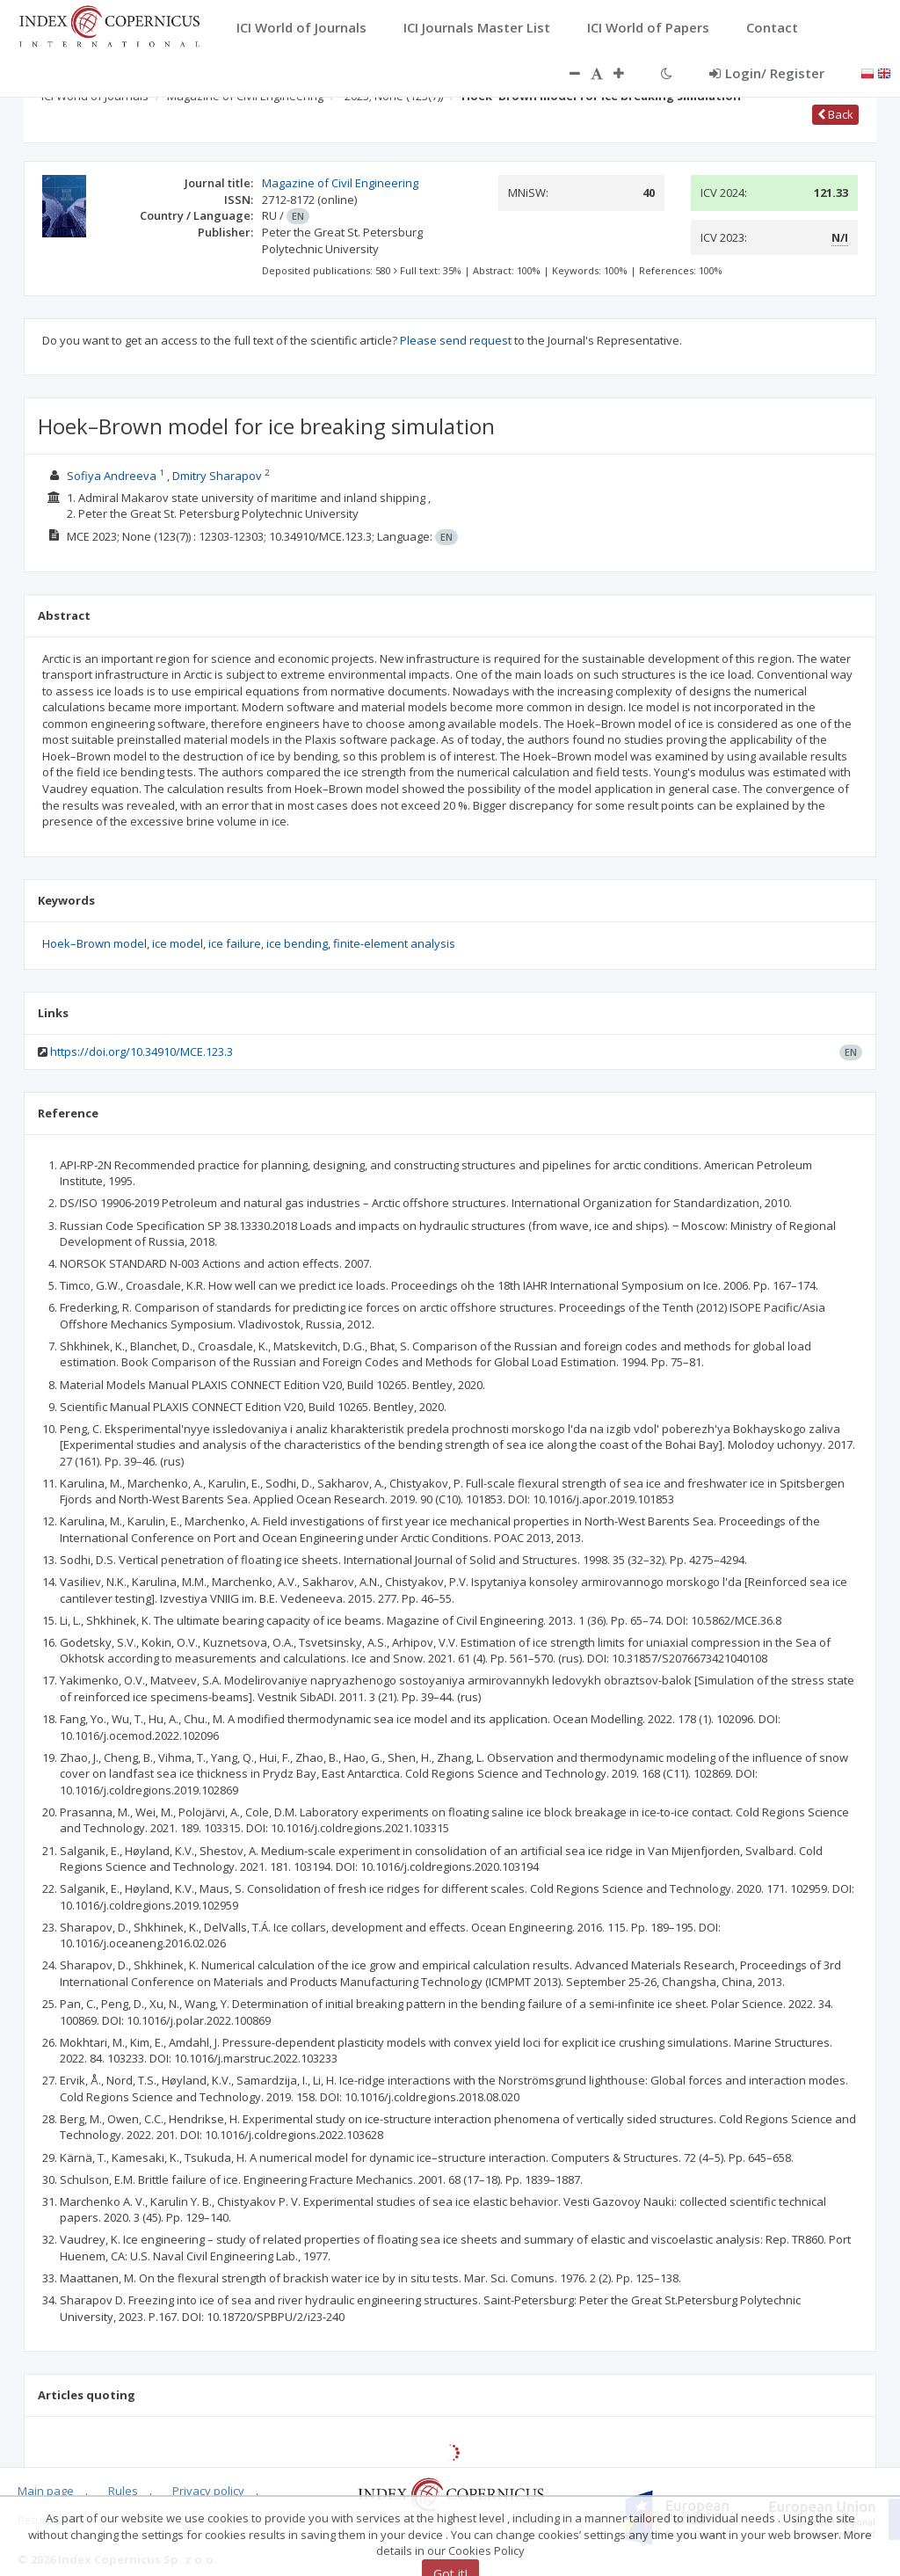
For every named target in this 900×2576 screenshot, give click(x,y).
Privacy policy (208, 2491)
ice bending (297, 943)
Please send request (456, 340)
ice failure (234, 943)
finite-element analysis (394, 943)
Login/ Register (766, 73)
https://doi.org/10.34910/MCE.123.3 (141, 1051)
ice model (177, 943)
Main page (46, 2491)
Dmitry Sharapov (217, 476)
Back (835, 114)
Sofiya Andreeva (111, 476)
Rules (123, 2491)
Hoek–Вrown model (94, 943)
